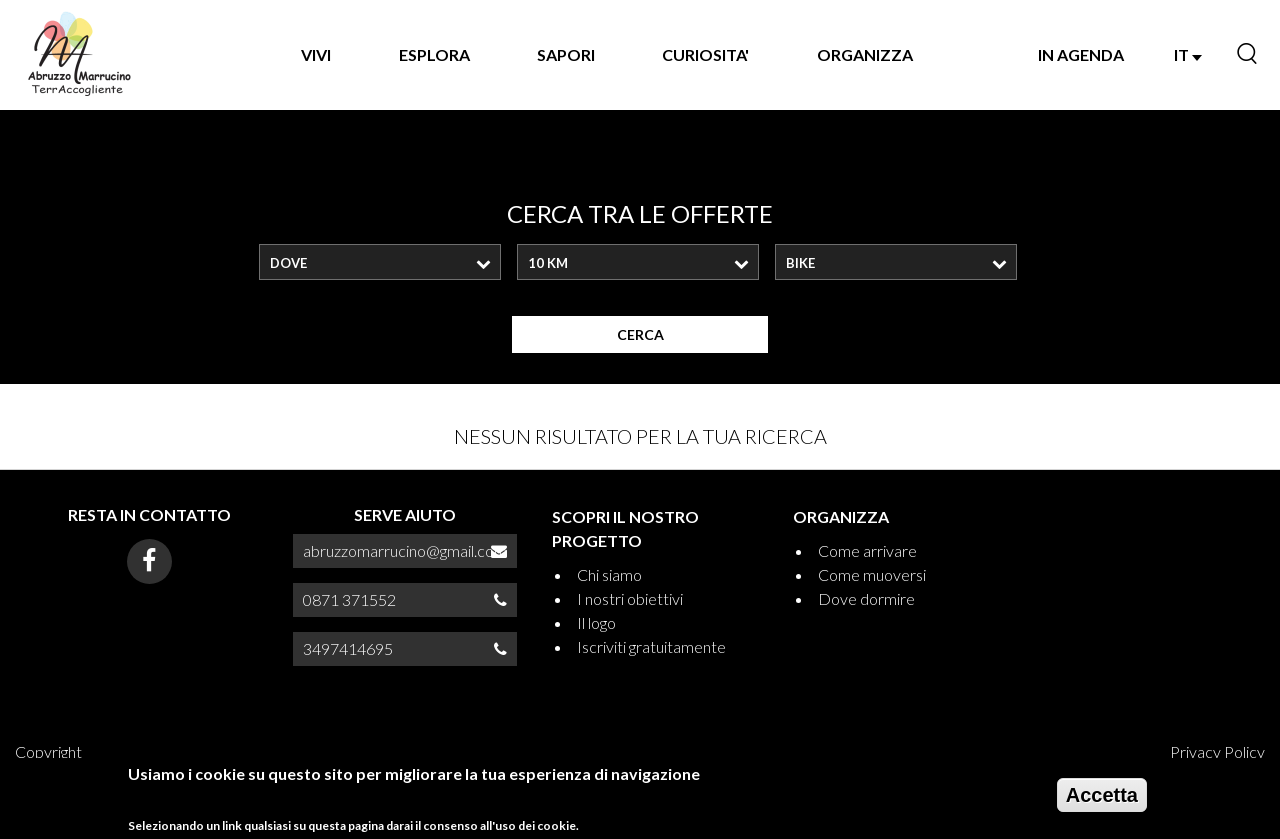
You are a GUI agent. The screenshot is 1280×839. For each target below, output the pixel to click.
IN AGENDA (1081, 54)
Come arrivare (867, 550)
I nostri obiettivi (630, 598)
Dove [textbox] (288, 263)
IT (1188, 54)
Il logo (596, 622)
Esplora (434, 54)
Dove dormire (866, 598)
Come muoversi (872, 574)
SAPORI (566, 54)
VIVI (316, 54)
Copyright (48, 751)
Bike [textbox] (800, 263)
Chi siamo (609, 574)
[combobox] (380, 262)
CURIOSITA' (705, 54)
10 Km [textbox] (548, 263)
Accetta (1102, 801)
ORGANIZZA (865, 54)
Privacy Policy (1217, 751)
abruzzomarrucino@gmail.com (405, 550)
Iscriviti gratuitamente (651, 646)
